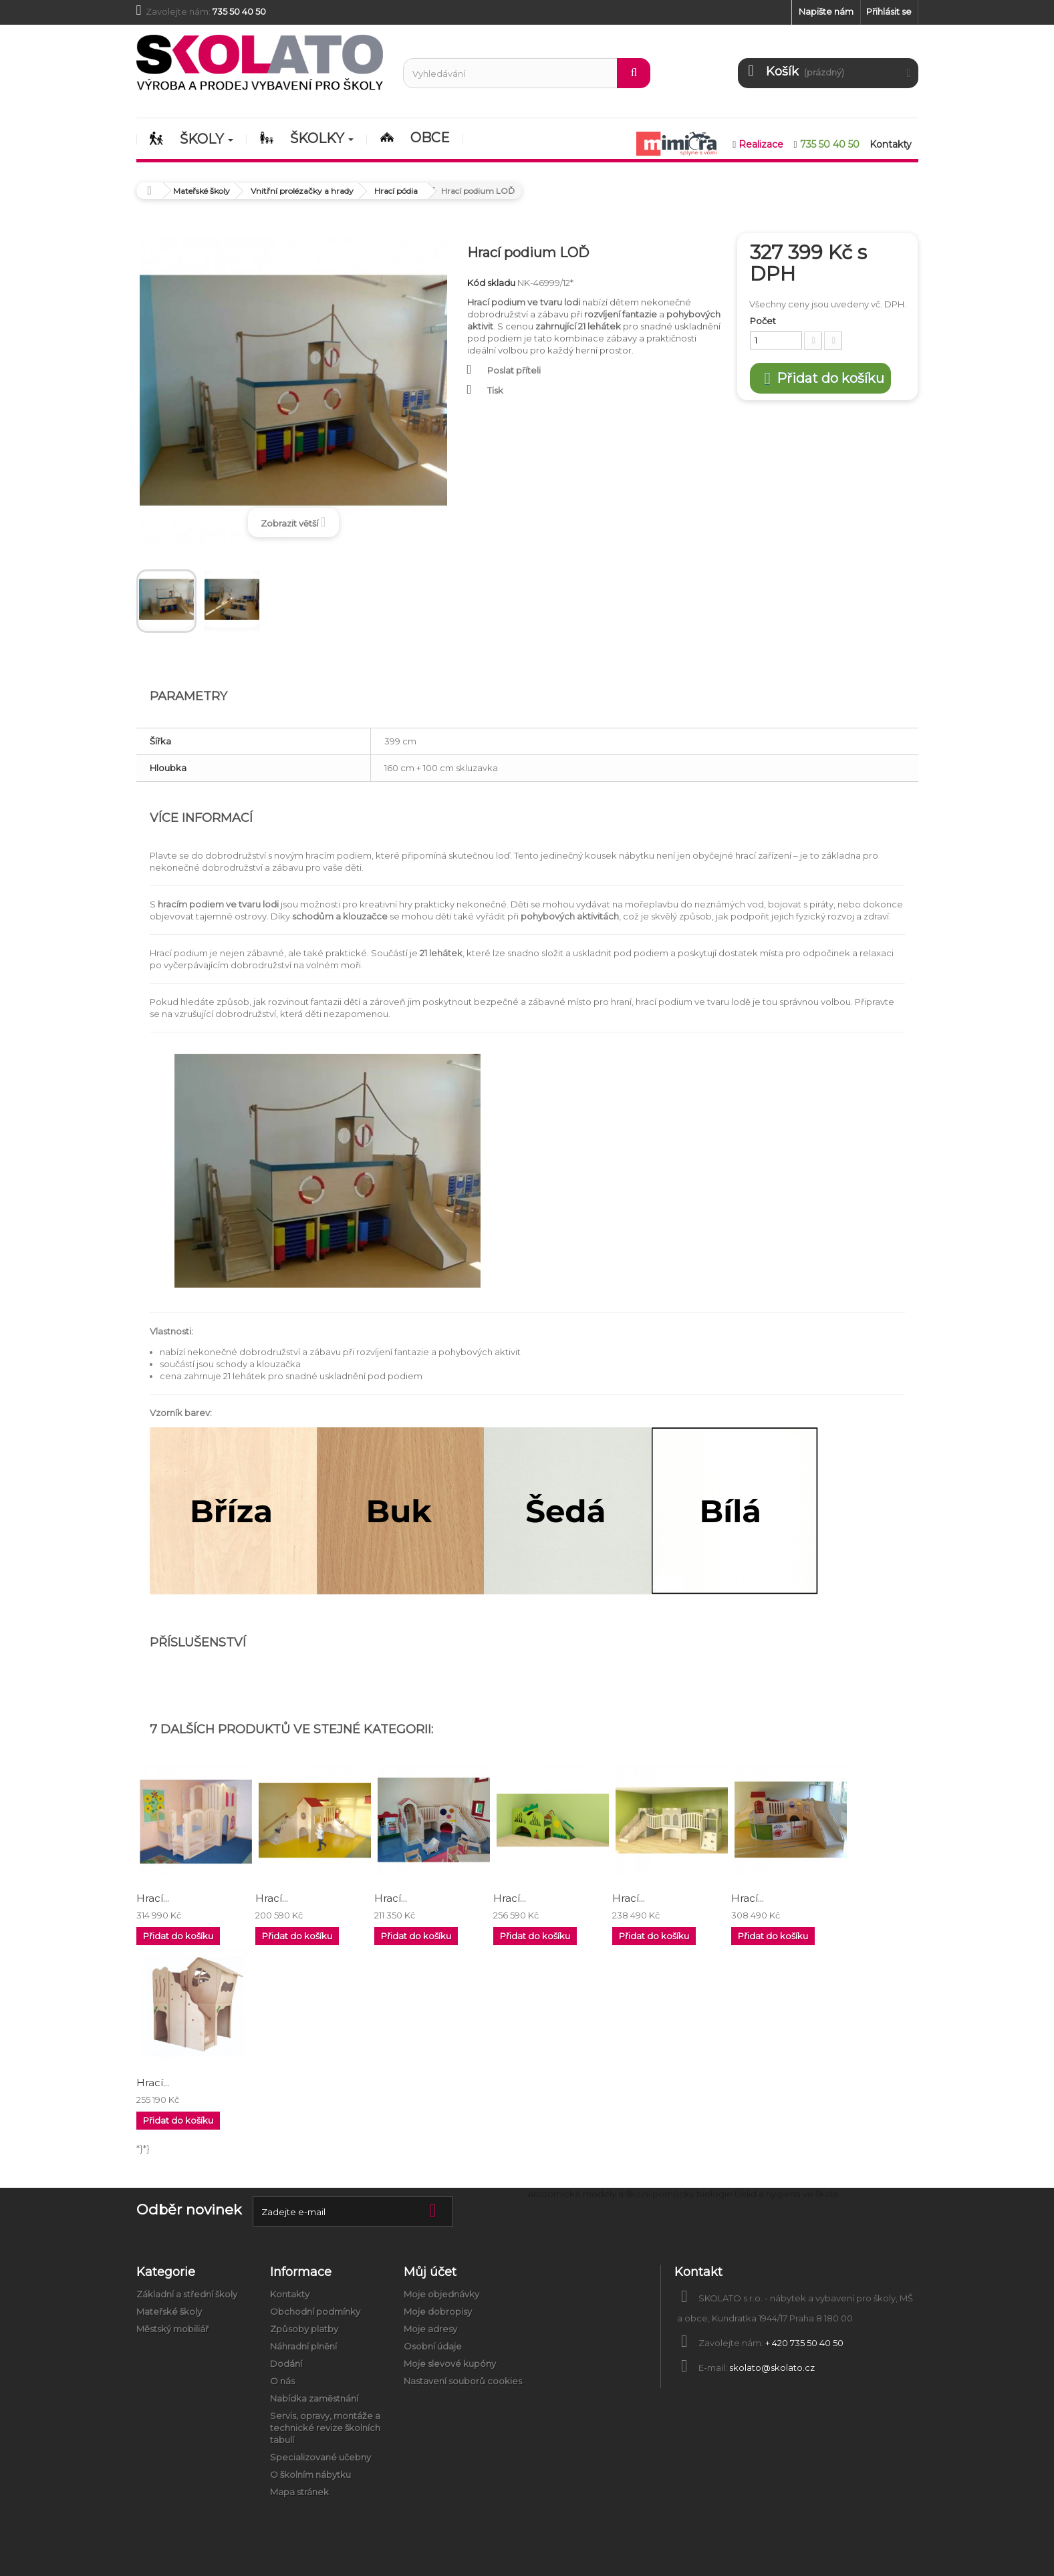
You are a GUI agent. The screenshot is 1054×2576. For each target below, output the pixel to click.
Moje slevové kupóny (450, 2363)
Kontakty (289, 2294)
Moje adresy (430, 2328)
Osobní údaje (433, 2346)
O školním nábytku (310, 2474)
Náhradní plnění (303, 2346)
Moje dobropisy (438, 2311)
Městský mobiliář (172, 2328)
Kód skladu (491, 282)
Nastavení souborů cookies (463, 2381)
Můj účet (430, 2272)
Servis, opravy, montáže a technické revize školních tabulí (325, 2427)
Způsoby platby (304, 2328)
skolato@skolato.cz (772, 2367)
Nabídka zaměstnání (314, 2398)
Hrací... (152, 1898)
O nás (282, 2381)
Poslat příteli (514, 370)
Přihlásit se (889, 11)
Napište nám (826, 11)
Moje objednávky (441, 2294)
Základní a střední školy (186, 2294)
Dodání (286, 2363)
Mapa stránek (299, 2491)
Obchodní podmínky (315, 2311)
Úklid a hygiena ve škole (787, 2193)
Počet (763, 320)
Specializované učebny (320, 2457)
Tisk (495, 390)
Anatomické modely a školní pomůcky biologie (630, 2193)
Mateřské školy (169, 2311)
